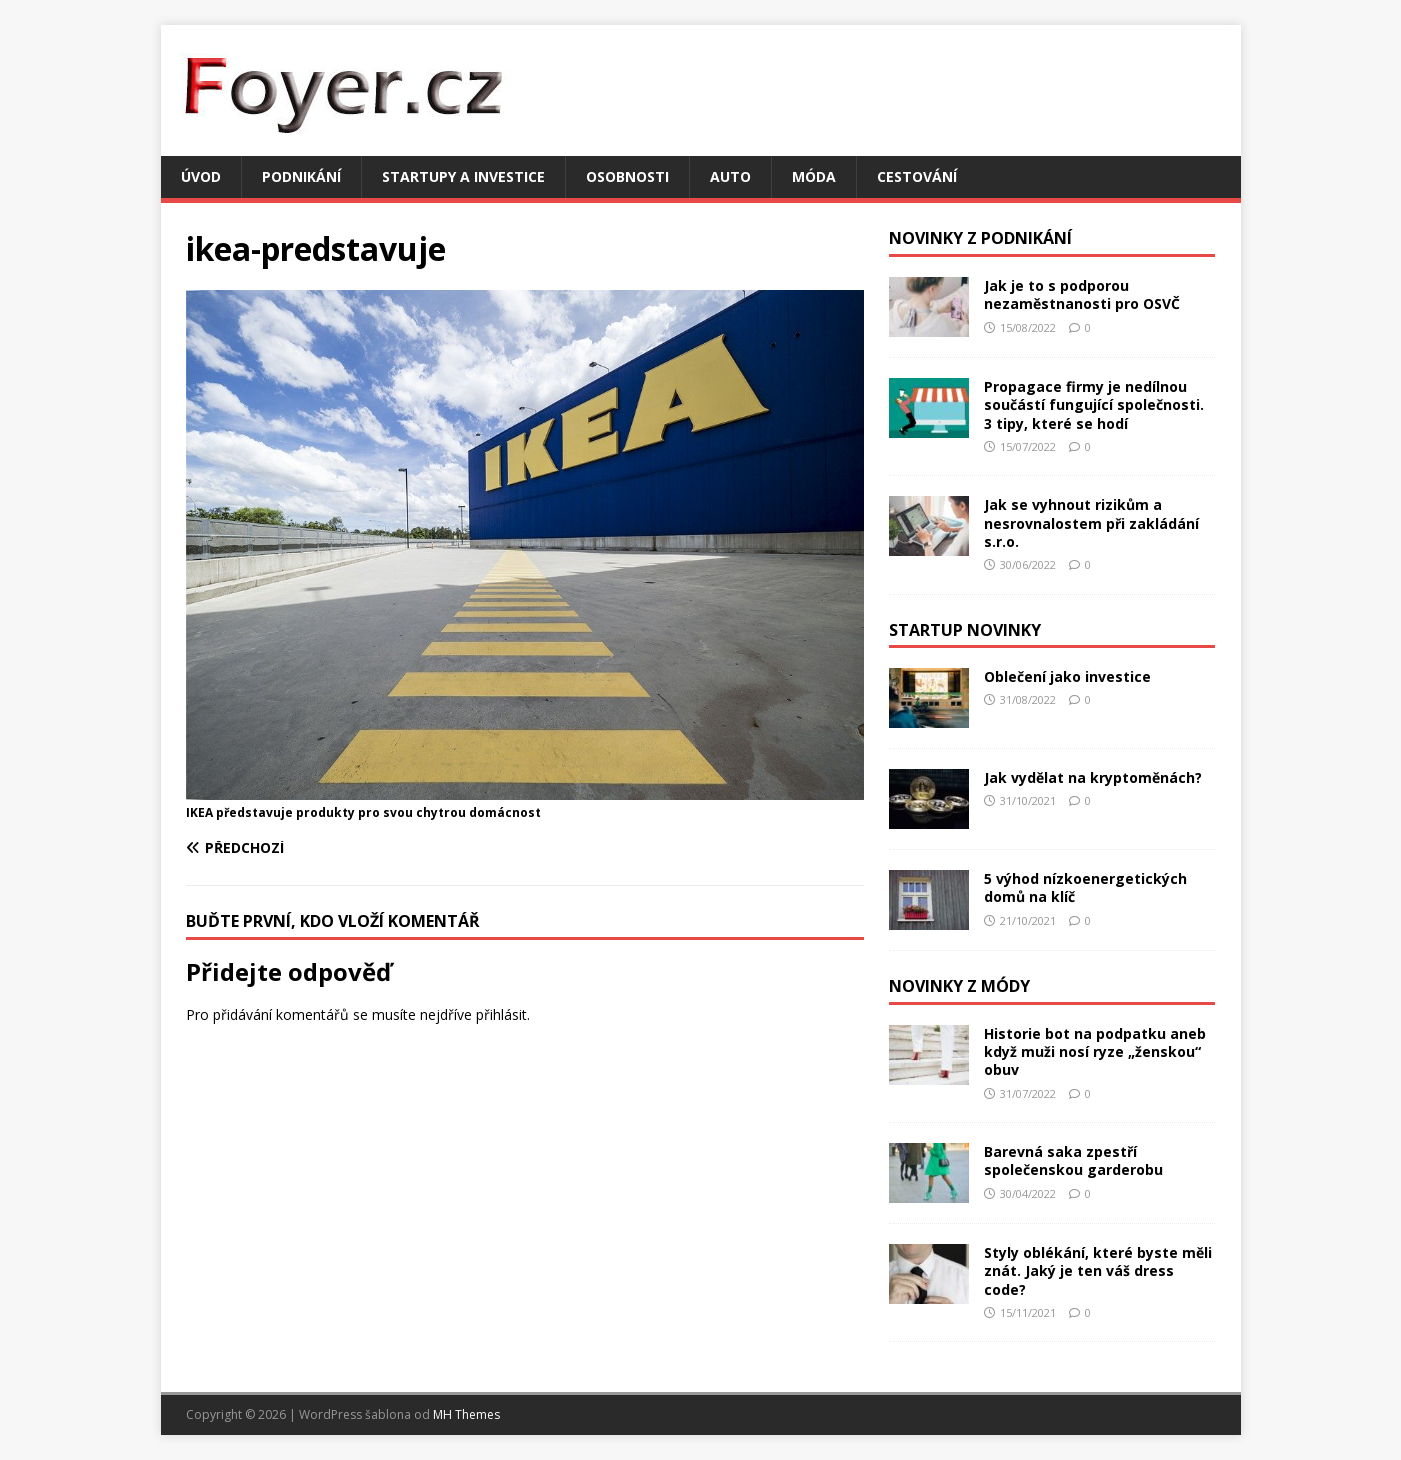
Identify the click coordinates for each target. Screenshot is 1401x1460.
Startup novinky (965, 630)
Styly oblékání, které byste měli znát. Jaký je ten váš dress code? (1098, 1270)
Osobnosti (627, 176)
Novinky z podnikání (980, 238)
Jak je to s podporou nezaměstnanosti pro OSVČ (1082, 294)
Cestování (917, 176)
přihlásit (501, 1014)
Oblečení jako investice (1067, 676)
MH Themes (466, 1414)
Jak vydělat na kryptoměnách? (1093, 777)
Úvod (201, 176)
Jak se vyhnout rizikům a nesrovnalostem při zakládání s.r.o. (1091, 522)
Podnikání (301, 176)
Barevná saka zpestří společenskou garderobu (1073, 1160)
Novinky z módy (959, 986)
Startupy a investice (463, 176)
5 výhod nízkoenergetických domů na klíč (1085, 887)
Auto (730, 176)
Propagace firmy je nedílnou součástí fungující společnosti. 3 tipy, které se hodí (1094, 404)
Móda (814, 176)
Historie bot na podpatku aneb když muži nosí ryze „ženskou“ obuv (1095, 1051)
